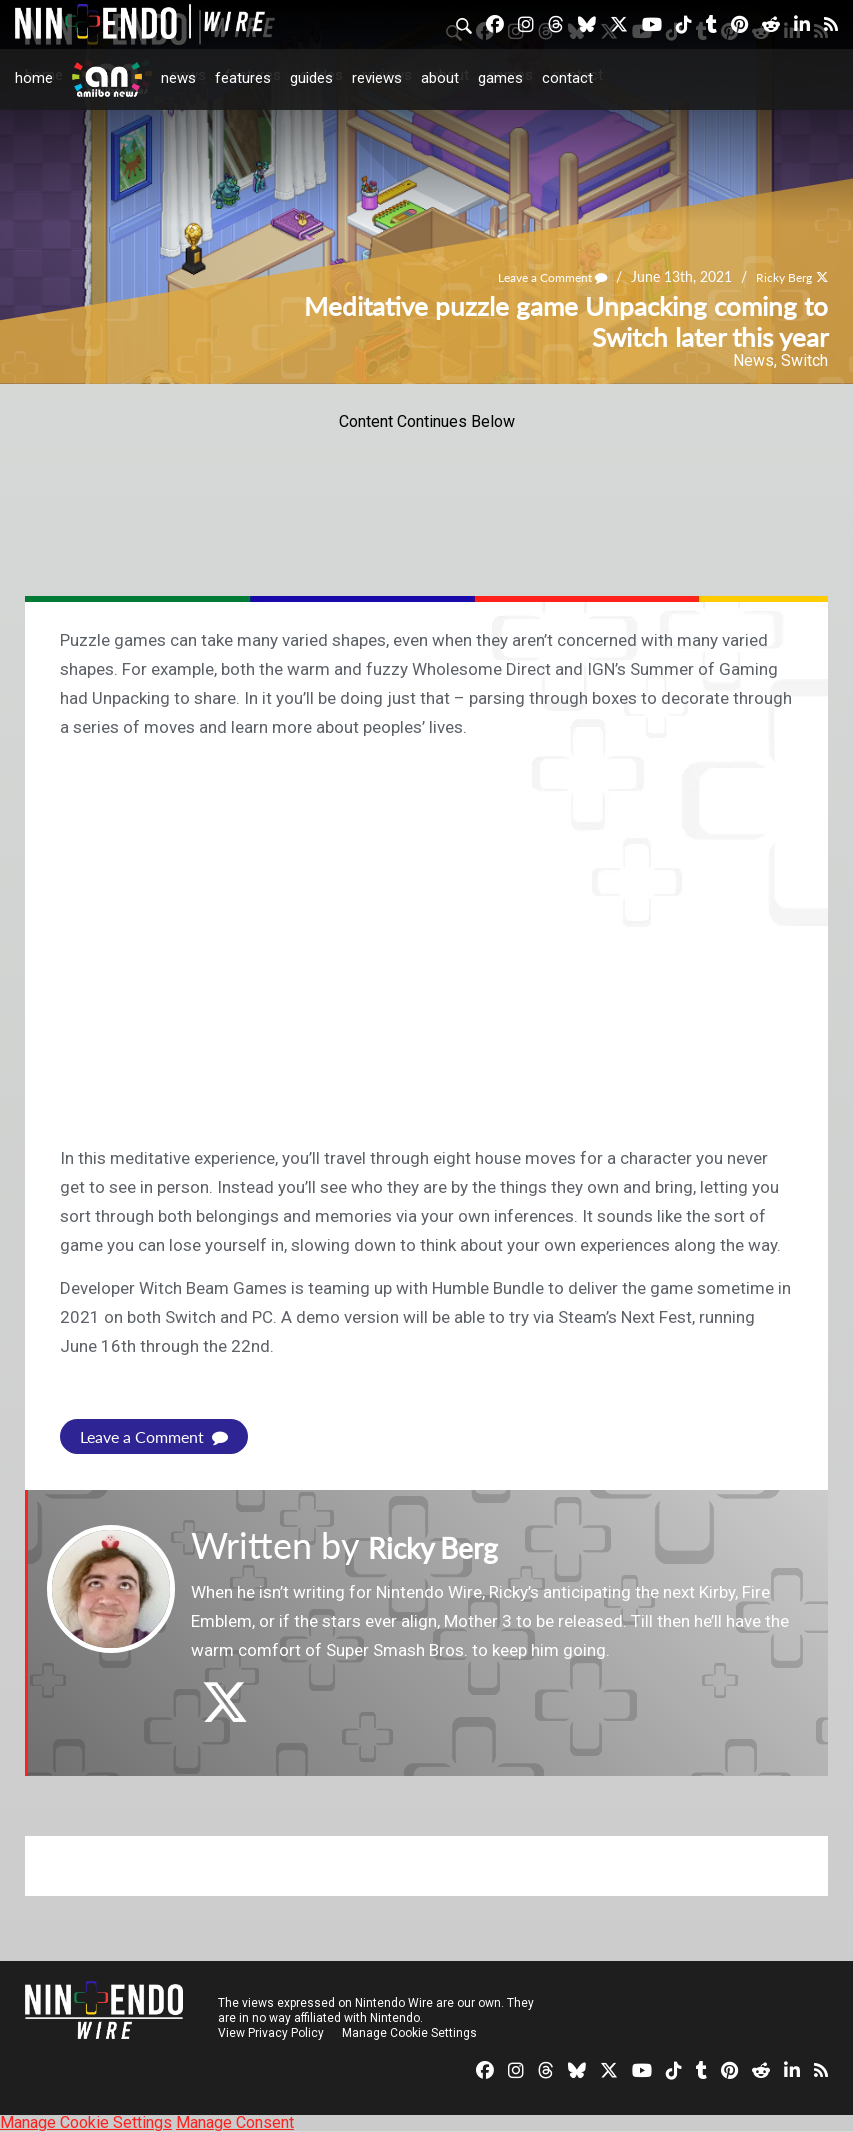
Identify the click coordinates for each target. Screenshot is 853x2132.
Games (500, 78)
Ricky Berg (777, 277)
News (178, 78)
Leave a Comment (532, 277)
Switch (804, 360)
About (440, 78)
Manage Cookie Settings (409, 2033)
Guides (311, 78)
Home (34, 78)
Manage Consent (235, 2122)
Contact (567, 78)
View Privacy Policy (271, 2033)
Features (243, 78)
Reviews (377, 78)
